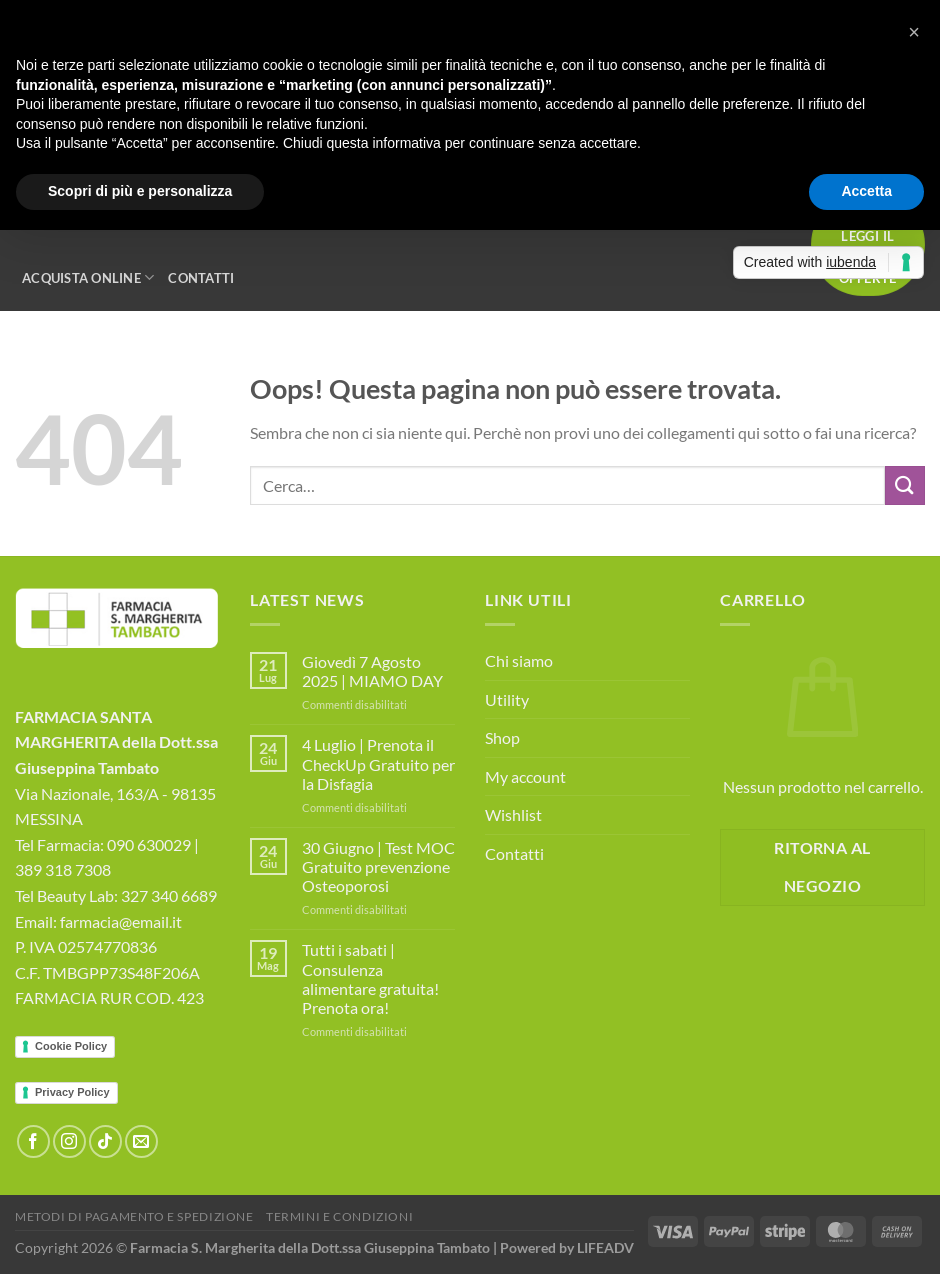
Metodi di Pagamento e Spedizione (134, 1216)
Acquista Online (88, 277)
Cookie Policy (71, 1046)
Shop (502, 737)
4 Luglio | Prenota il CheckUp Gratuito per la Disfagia (378, 763)
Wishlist (513, 814)
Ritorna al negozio (822, 866)
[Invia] (905, 485)
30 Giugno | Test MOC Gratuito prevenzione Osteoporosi (378, 866)
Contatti (201, 278)
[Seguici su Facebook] (33, 1141)
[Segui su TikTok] (105, 1141)
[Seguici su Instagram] (69, 1141)
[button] (914, 32)
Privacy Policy (72, 1092)
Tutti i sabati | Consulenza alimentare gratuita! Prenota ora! (370, 978)
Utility (507, 699)
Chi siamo (519, 660)
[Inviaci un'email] (141, 1141)
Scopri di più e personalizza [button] (140, 191)
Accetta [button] (866, 191)
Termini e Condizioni (339, 1216)
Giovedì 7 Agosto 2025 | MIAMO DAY (372, 671)
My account (525, 776)
